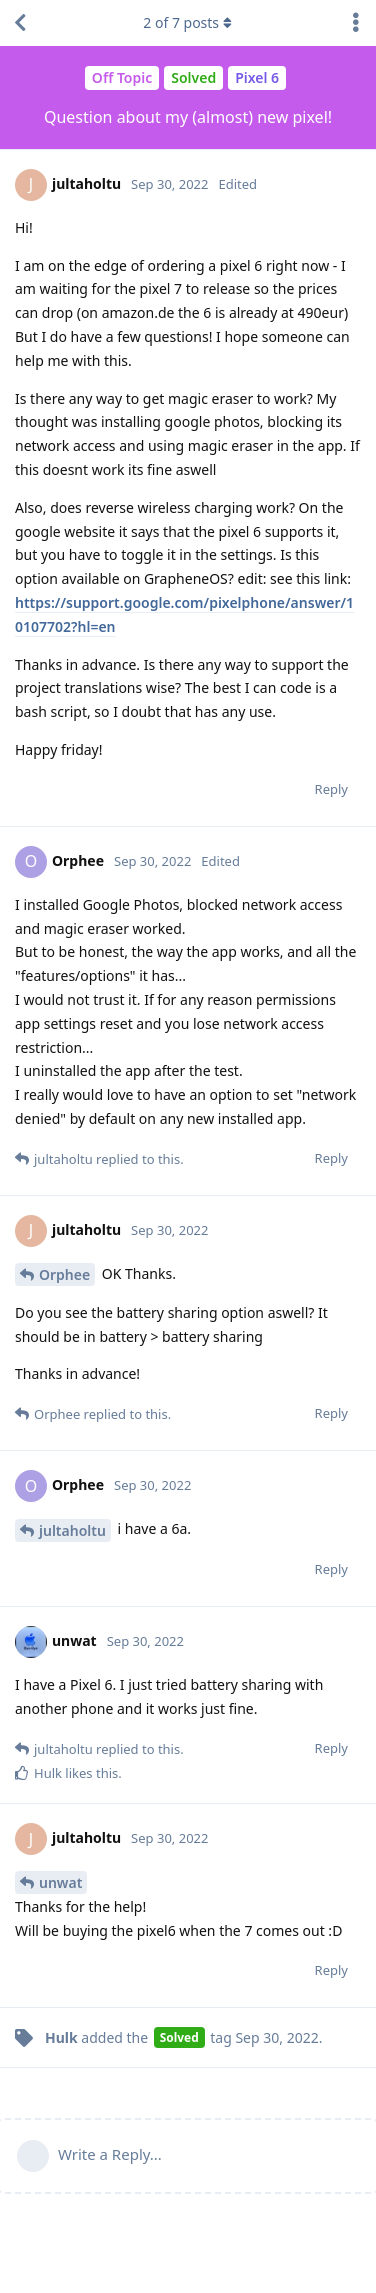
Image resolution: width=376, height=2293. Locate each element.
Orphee (64, 1274)
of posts (188, 22)
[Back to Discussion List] (20, 23)
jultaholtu (72, 1530)
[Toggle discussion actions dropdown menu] (356, 23)
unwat (60, 1882)
